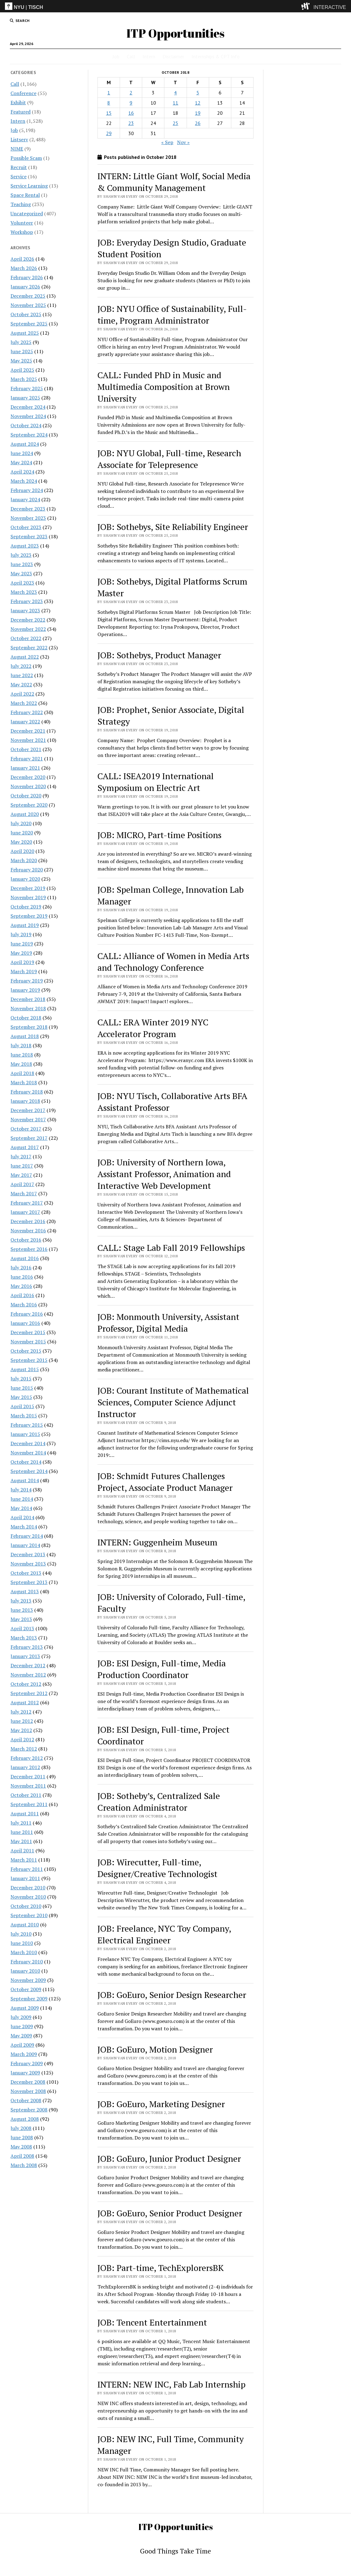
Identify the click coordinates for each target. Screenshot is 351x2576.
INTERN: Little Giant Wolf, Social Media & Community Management (173, 181)
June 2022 (21, 675)
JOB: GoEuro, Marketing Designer (161, 2104)
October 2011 (25, 1795)
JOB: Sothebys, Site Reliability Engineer (172, 526)
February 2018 (26, 1091)
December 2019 (27, 888)
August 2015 (24, 1369)
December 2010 (27, 1887)
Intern (148, 56)
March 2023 (23, 592)
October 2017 (25, 1128)
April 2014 (22, 1517)
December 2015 (27, 1332)
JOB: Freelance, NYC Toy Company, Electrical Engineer (164, 1934)
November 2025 (28, 305)
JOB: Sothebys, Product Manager (159, 655)
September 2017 (28, 1138)
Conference (23, 93)
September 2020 (28, 804)
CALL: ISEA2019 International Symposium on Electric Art (155, 781)
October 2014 (25, 1461)
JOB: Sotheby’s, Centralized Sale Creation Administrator (158, 1801)
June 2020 (21, 832)
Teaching (20, 204)
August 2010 (24, 1924)
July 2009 (20, 2017)
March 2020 (23, 860)
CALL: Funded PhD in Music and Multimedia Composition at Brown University (163, 386)
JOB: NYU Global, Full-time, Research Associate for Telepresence (169, 458)
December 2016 (27, 1221)
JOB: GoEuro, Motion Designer (155, 2049)
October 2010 (25, 1906)
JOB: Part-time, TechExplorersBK (160, 2267)
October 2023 (25, 527)
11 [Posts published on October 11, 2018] (175, 103)
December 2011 (27, 1776)
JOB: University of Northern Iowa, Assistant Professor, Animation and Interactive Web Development (164, 1173)
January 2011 (25, 1878)
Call (131, 56)
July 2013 (20, 1600)
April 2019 (22, 962)
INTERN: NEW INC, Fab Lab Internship (171, 2384)
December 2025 (27, 295)
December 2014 (27, 1443)
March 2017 (23, 1193)
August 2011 (24, 1813)
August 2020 (24, 814)
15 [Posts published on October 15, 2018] (109, 113)
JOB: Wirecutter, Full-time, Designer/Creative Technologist (157, 1867)
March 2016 (23, 1304)
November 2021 (28, 740)
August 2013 (24, 1591)
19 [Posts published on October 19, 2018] (197, 113)
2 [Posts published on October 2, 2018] (131, 92)
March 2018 (23, 1082)
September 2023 (28, 536)
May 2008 (21, 2146)
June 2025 (21, 351)
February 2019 (26, 980)
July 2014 (20, 1489)
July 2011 (20, 1822)
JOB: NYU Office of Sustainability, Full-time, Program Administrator (172, 314)
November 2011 (28, 1785)
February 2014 (26, 1535)
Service (18, 176)
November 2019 (28, 897)
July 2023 (20, 555)
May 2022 (21, 684)
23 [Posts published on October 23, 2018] (131, 123)
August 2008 (24, 2118)
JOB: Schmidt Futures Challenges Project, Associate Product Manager (165, 1481)
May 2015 (21, 1397)
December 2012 (27, 1665)
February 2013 (26, 1647)
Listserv (19, 139)
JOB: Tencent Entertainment (152, 2322)
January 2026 (25, 286)
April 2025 (22, 369)
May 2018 (21, 1064)
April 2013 (22, 1628)
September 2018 (28, 1026)
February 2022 (26, 712)
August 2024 (24, 443)
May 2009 (21, 2035)
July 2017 (20, 1156)
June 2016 (21, 1276)
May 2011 (21, 1841)
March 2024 (23, 481)
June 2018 (21, 1054)
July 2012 (20, 1711)
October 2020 (25, 795)
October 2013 (25, 1572)
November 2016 (28, 1230)
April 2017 (22, 1184)
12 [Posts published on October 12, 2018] (197, 103)
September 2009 (28, 1998)
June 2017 (21, 1165)
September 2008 (28, 2109)
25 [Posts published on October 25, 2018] (175, 123)
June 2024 (21, 453)
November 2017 (28, 1119)
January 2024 (25, 499)
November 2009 (28, 1980)
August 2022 (24, 656)
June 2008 (21, 2137)
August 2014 (24, 1480)
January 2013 (25, 1656)
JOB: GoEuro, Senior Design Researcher (171, 1994)
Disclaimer (173, 56)
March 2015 (23, 1415)
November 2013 (28, 1563)
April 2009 (22, 2044)
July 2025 (20, 342)
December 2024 (27, 406)
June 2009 (21, 2026)
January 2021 (25, 767)
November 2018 (28, 1008)
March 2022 (23, 703)
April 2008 (22, 2155)
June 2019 (21, 943)
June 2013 (21, 1609)
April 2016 (22, 1295)
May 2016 (21, 1286)
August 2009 (24, 2007)
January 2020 (25, 878)
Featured (20, 111)
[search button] (20, 20)
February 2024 (26, 490)
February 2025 (26, 388)
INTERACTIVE (329, 7)
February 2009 (26, 2063)
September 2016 (28, 1249)
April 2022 (22, 693)
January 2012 (25, 1767)
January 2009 (25, 2072)
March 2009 (23, 2054)
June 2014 (21, 1498)
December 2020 (27, 777)
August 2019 (24, 925)
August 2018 (24, 1036)
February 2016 (26, 1313)
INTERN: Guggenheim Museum (157, 1542)
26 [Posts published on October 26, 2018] (197, 123)
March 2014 (23, 1526)
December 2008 (27, 2081)
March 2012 (23, 1748)
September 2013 (28, 1582)
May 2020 (21, 841)
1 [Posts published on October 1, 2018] (108, 92)
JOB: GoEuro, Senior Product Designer (169, 2213)
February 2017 (26, 1202)
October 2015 (25, 1350)
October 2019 (25, 906)
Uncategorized (26, 213)
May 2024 (21, 462)
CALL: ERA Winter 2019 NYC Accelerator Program (153, 1028)
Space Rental (25, 195)
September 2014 (28, 1471)
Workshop (21, 232)
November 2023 (28, 518)
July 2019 (20, 934)
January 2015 (25, 1434)
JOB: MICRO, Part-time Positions (159, 835)
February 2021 (26, 758)
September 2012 (28, 1693)
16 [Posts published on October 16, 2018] (131, 113)
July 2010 (20, 1933)
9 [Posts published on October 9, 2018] (131, 103)
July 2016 (20, 1267)
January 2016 (25, 1323)
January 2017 (25, 1212)
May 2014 (21, 1508)
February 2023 (26, 601)
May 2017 (21, 1175)
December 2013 (27, 1554)
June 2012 (21, 1721)
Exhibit (18, 102)
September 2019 (28, 915)
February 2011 (26, 1869)
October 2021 (25, 749)
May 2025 (21, 360)
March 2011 (23, 1859)
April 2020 (22, 851)
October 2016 (25, 1239)
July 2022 (20, 666)
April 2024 (22, 471)
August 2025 (24, 332)
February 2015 (26, 1424)
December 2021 (27, 730)
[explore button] (306, 6)
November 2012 (28, 1674)
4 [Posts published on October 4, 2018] (175, 92)
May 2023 (21, 573)
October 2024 (25, 425)
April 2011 (22, 1850)
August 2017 (24, 1147)
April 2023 (22, 582)
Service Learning (29, 185)
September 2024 (28, 434)
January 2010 (25, 1970)
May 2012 (21, 1730)
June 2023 (21, 564)
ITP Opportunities (175, 33)
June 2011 (21, 1832)
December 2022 (27, 619)
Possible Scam (26, 158)
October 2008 (25, 2100)
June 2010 (21, 1943)
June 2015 (21, 1387)
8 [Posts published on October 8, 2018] (108, 103)
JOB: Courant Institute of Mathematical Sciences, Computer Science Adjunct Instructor (173, 1402)
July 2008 (20, 2128)
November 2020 (28, 786)
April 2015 (22, 1406)
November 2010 (28, 1896)
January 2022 (25, 721)
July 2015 (20, 1378)
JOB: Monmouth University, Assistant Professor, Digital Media (168, 1322)
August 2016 (24, 1258)
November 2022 (28, 629)
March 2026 (23, 268)
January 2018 (25, 1101)
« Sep (167, 142)
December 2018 (27, 999)
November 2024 (28, 416)
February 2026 (26, 277)
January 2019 (25, 989)
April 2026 (22, 258)
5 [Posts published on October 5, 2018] (197, 92)
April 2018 (22, 1073)
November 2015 (28, 1341)
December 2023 (27, 508)
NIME (16, 148)
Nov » (183, 142)
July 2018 (20, 1045)
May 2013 (21, 1619)
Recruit (18, 167)
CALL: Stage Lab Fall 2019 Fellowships (171, 1247)
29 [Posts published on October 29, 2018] (109, 133)
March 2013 (23, 1637)
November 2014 (28, 1452)
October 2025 (25, 314)
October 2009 (25, 1989)
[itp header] (175, 6)
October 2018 (25, 1017)
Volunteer (21, 222)
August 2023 (24, 545)
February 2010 (26, 1961)
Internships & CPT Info (216, 56)
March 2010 (23, 1952)
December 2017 (27, 1110)
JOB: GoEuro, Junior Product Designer (169, 2158)
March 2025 (23, 379)
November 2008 (28, 2091)
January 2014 (25, 1545)
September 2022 (28, 647)
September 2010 (28, 1915)
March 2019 (23, 971)
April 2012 (22, 1739)
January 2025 (25, 397)
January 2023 (25, 610)
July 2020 (20, 823)
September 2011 (28, 1804)
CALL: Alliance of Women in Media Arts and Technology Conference (173, 961)
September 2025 (28, 323)
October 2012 (25, 1684)
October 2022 (25, 638)
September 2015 (28, 1360)
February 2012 (26, 1758)
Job (116, 56)
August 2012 (24, 1702)
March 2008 (23, 2165)
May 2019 (21, 952)
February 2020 (26, 869)
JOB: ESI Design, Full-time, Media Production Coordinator (161, 1669)
